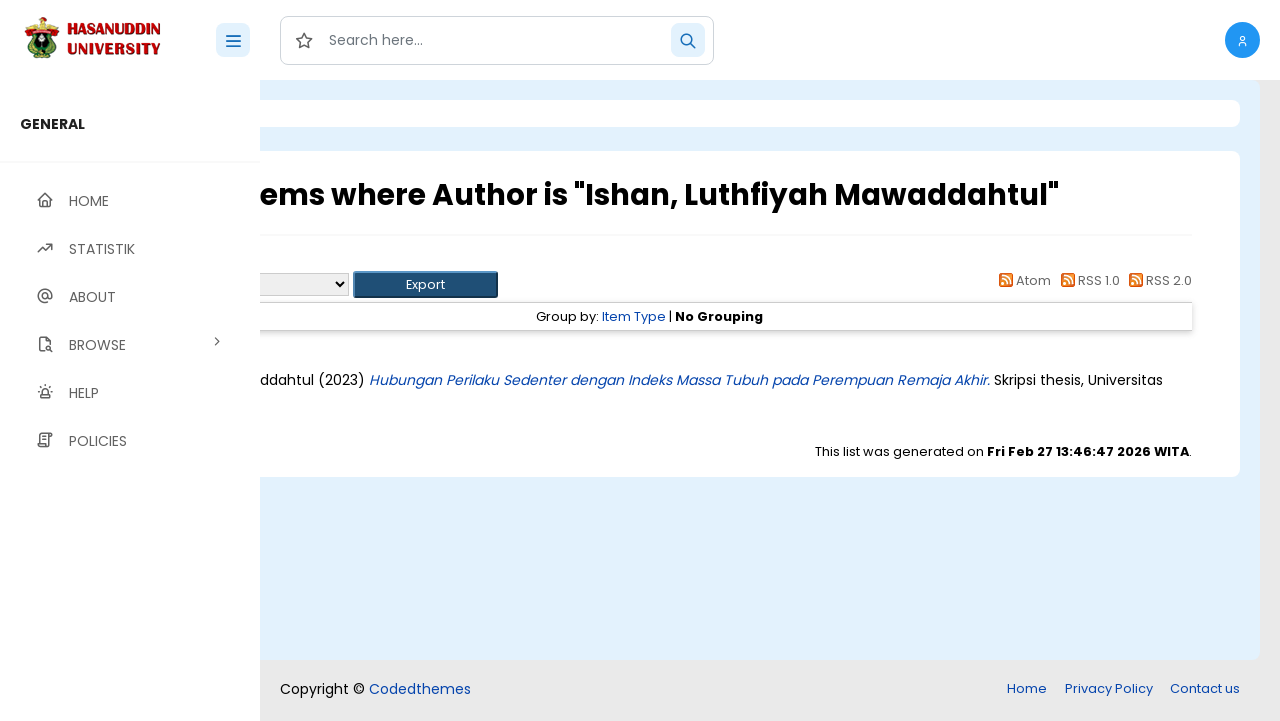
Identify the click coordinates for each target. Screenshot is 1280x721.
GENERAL (52, 124)
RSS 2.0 (1157, 280)
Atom (1022, 280)
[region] (130, 400)
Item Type (745, 316)
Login (345, 113)
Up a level (368, 261)
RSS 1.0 (1086, 280)
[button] (1242, 40)
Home (1027, 688)
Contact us (1205, 688)
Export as (357, 284)
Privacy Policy (1109, 688)
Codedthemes (420, 689)
